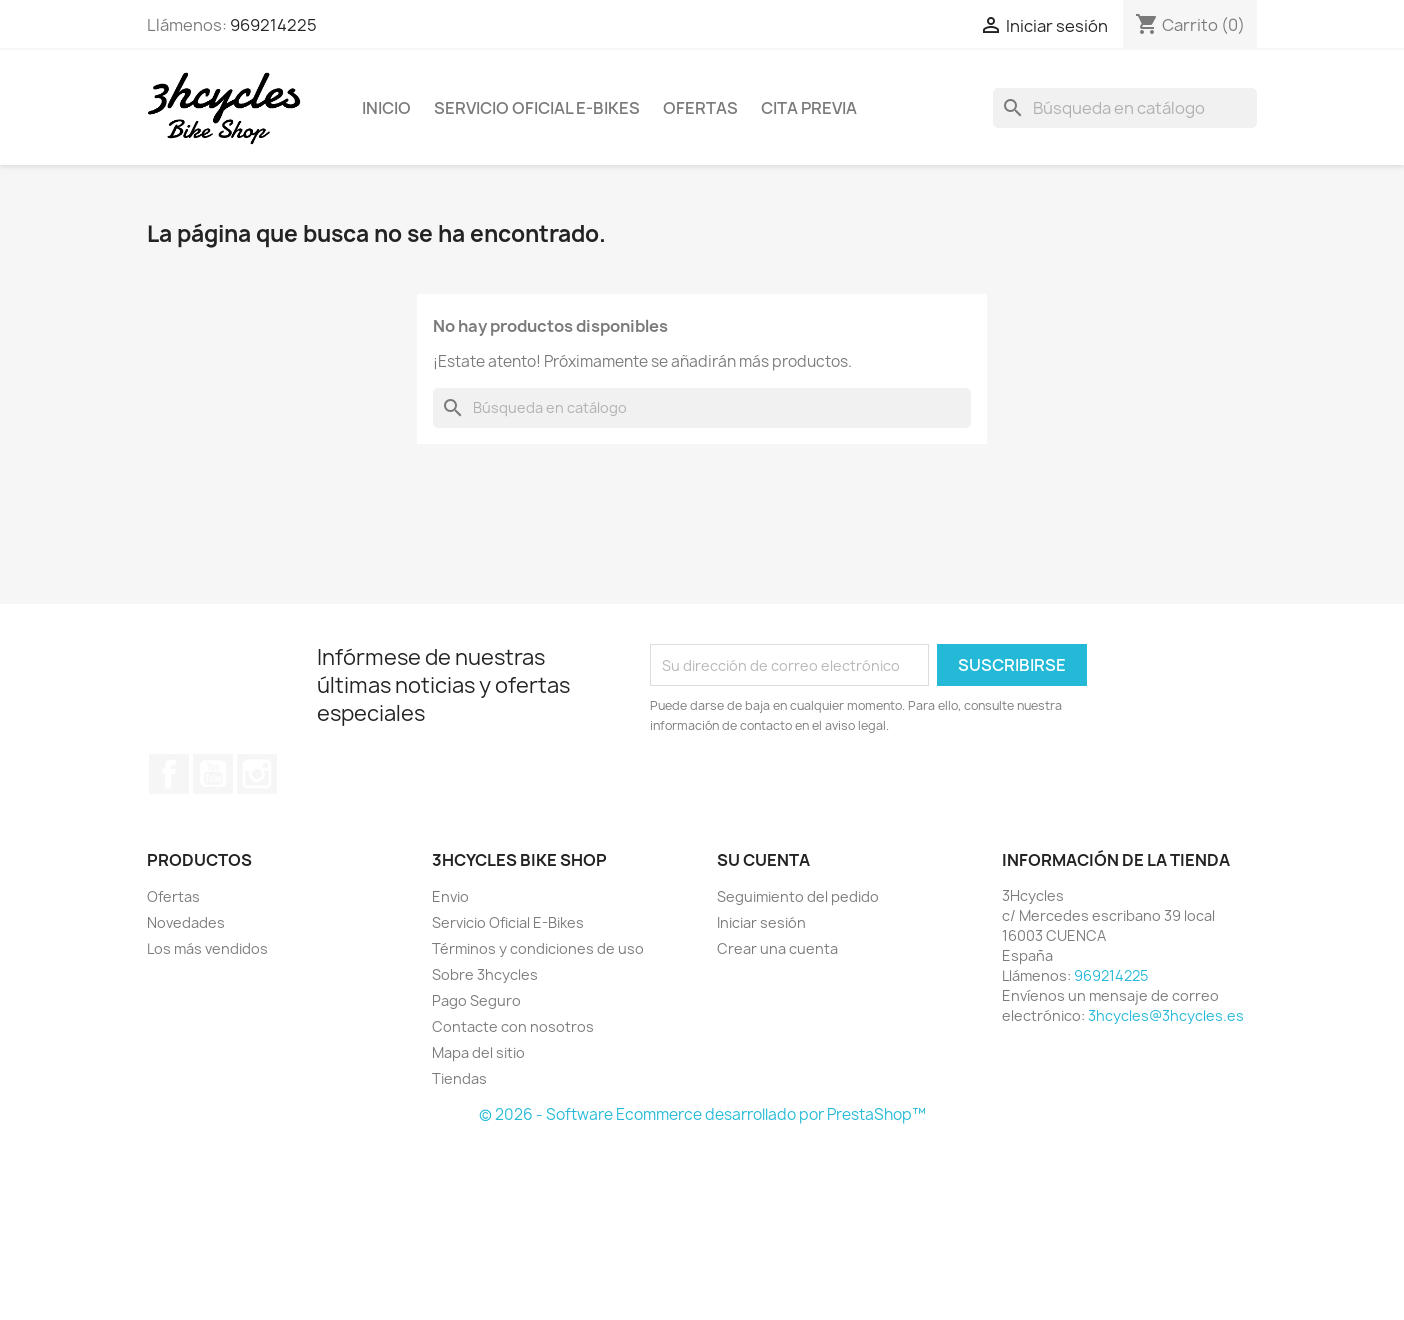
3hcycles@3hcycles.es (1166, 1015)
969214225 (273, 25)
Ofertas (700, 108)
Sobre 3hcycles (485, 974)
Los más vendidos (207, 948)
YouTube (213, 774)
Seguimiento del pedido (798, 896)
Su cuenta (763, 860)
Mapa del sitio (478, 1052)
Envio (450, 896)
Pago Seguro (476, 1000)
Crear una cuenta (777, 948)
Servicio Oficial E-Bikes (537, 108)
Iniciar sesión (761, 922)
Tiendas (459, 1078)
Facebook (169, 774)
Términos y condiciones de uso (538, 948)
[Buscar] (1125, 108)
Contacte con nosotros (513, 1026)
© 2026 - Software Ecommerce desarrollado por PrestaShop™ (702, 1114)
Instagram (257, 774)
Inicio (386, 108)
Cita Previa (809, 108)
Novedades (186, 922)
